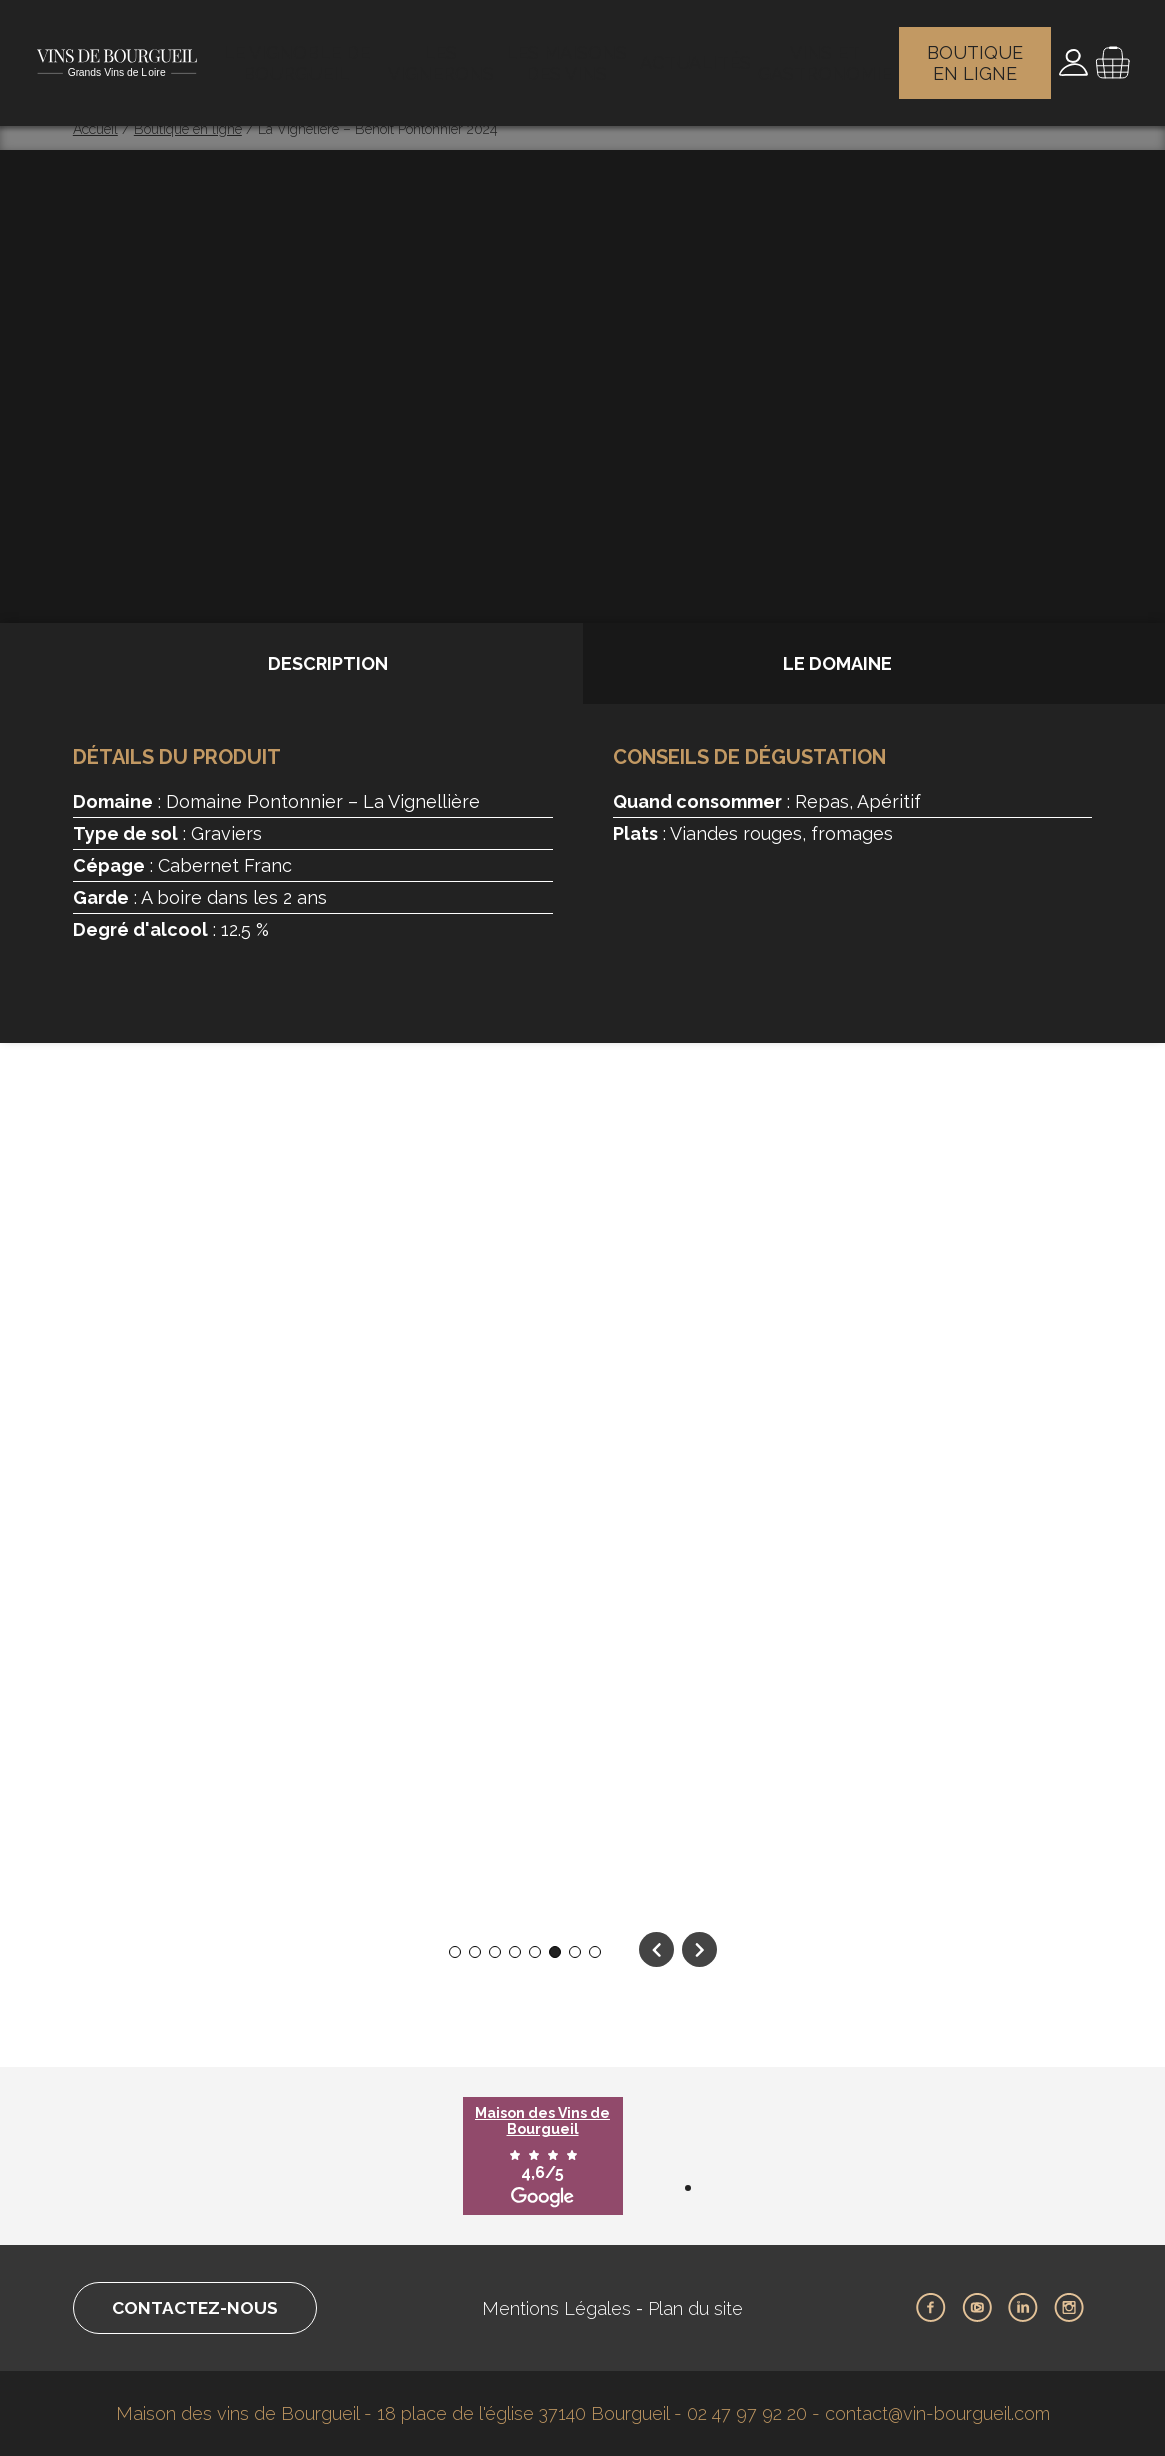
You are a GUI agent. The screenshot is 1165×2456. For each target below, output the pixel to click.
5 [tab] (534, 1952)
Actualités (700, 55)
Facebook (931, 2308)
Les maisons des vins (577, 55)
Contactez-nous (201, 2308)
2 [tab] (474, 1952)
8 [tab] (594, 1952)
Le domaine (837, 663)
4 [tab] (515, 1952)
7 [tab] (574, 1952)
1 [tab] (455, 1952)
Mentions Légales (563, 2308)
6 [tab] (554, 1952)
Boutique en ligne (975, 55)
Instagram (1069, 2308)
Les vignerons (445, 55)
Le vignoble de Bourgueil (297, 55)
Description (328, 663)
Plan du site (702, 2308)
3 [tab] (494, 1952)
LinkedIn (1023, 2308)
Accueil (95, 129)
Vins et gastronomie (823, 55)
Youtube (977, 2308)
